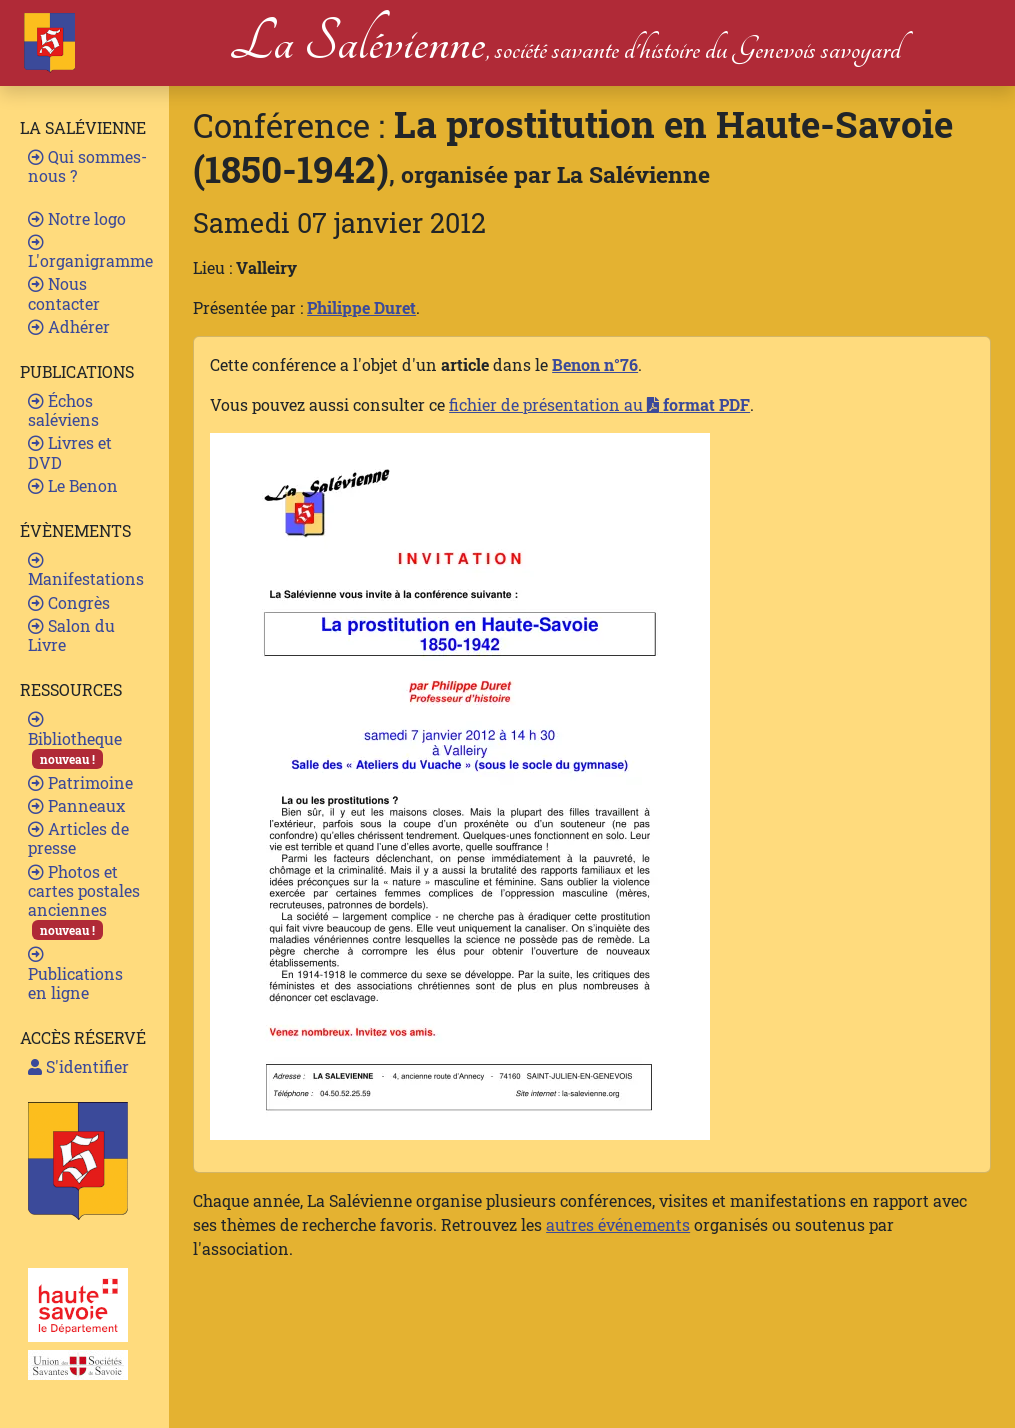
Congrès (69, 602)
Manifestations (86, 570)
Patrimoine (80, 782)
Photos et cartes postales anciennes (84, 901)
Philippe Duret (361, 307)
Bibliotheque (75, 740)
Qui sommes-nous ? (87, 166)
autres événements (618, 1224)
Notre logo (77, 218)
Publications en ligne (75, 974)
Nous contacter (64, 293)
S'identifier (78, 1066)
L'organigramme (90, 252)
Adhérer (69, 326)
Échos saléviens (63, 410)
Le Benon (73, 485)
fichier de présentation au (599, 404)
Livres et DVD (70, 452)
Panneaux (76, 805)
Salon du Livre (71, 635)
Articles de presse (78, 838)
